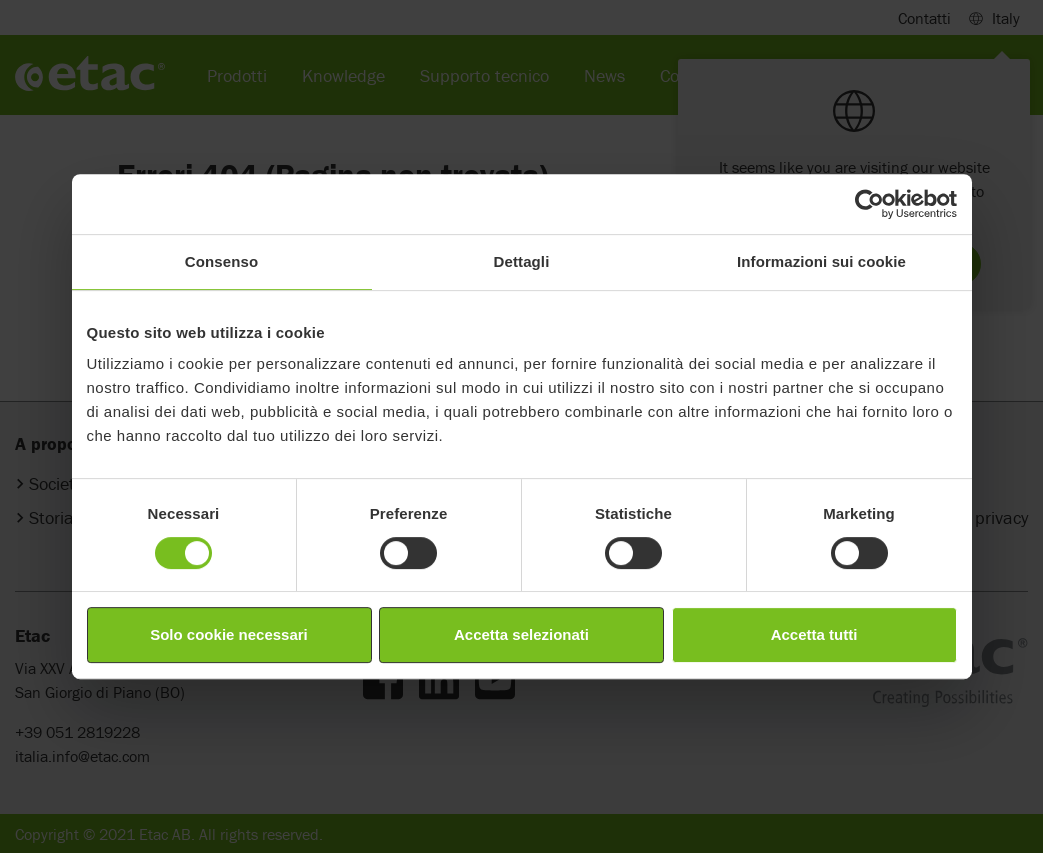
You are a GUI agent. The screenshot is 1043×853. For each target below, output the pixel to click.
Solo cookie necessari (229, 634)
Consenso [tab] (221, 261)
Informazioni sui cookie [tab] (821, 261)
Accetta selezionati (521, 634)
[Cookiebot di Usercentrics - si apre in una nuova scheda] (869, 204)
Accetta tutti (814, 634)
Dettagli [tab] (522, 261)
